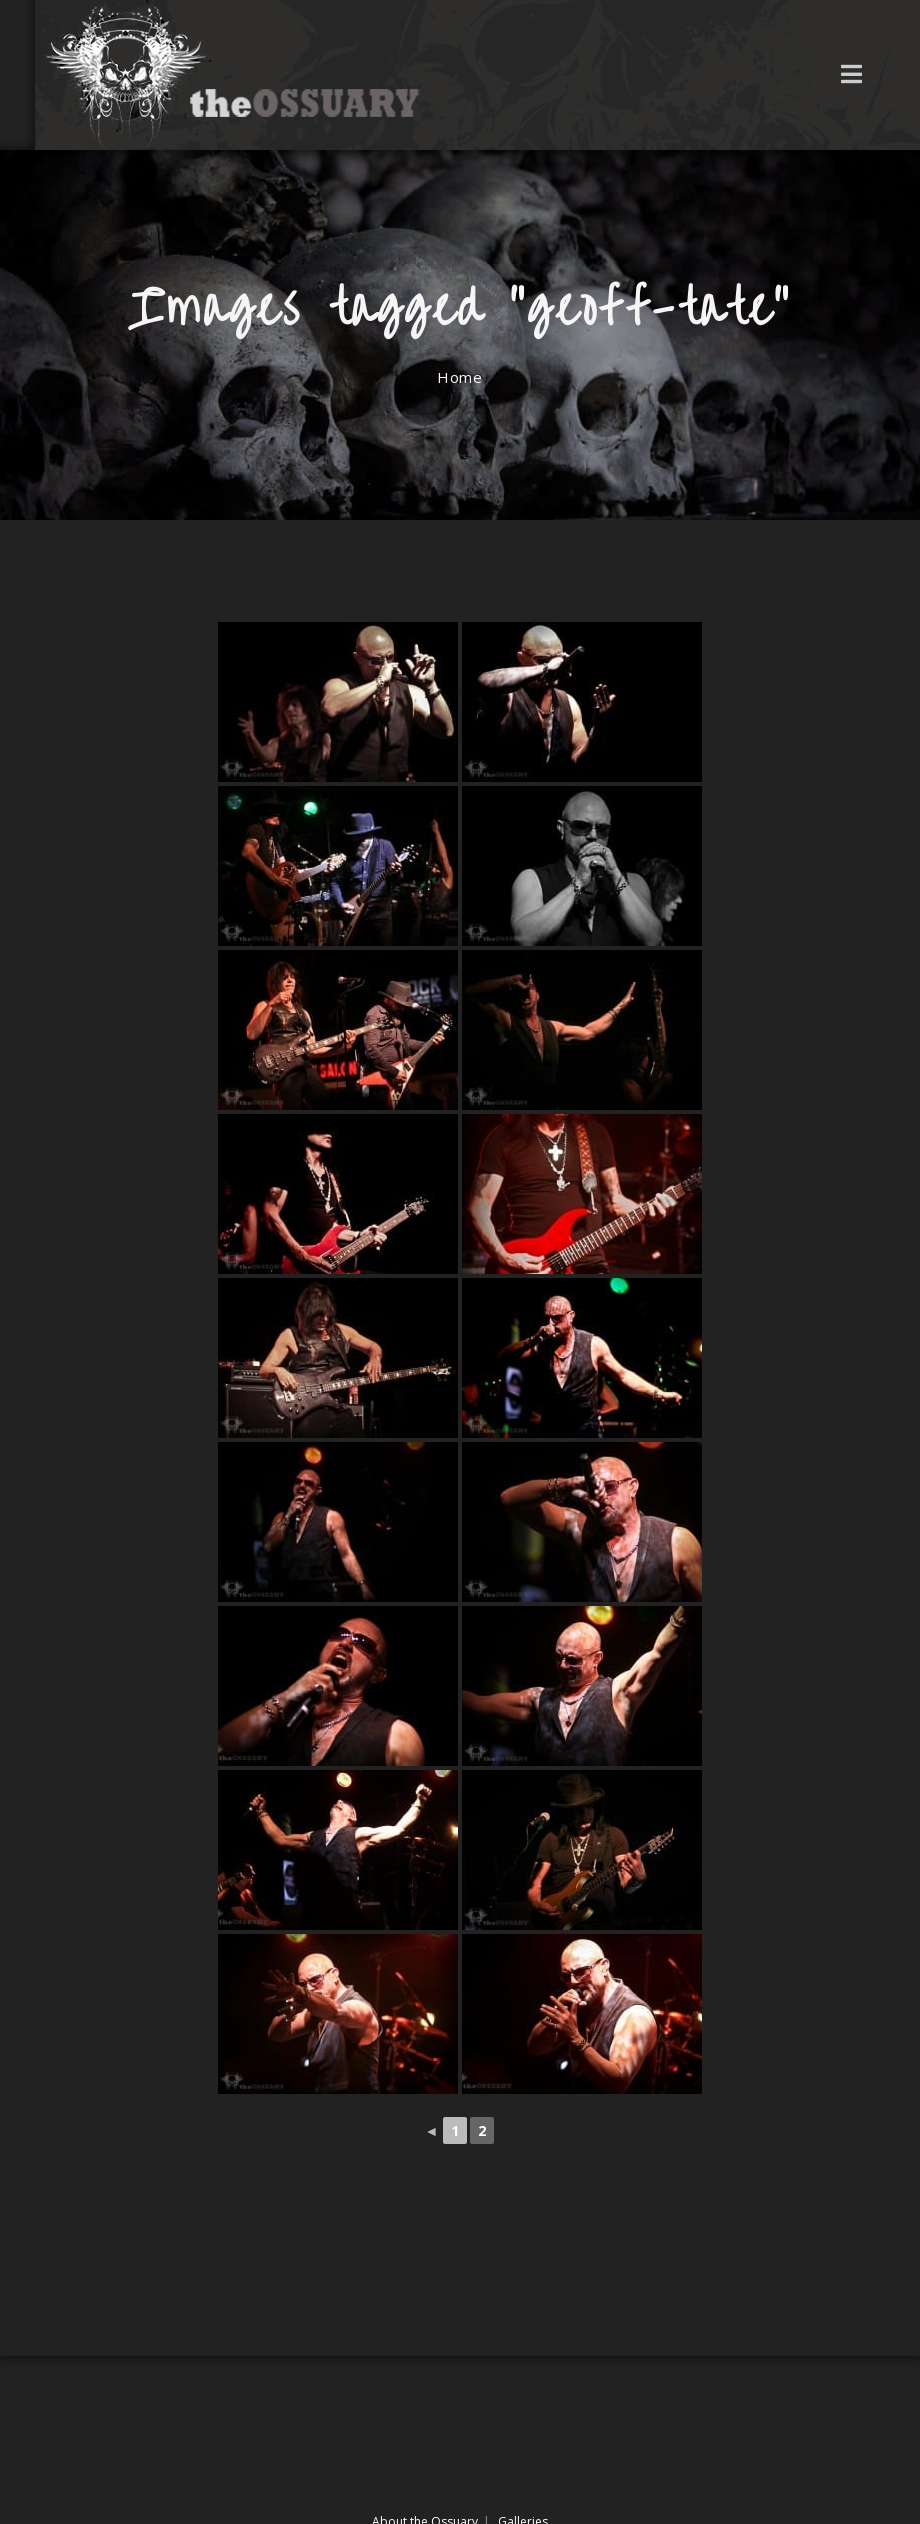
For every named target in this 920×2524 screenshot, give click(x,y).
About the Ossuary (425, 2459)
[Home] (459, 377)
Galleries (523, 2459)
